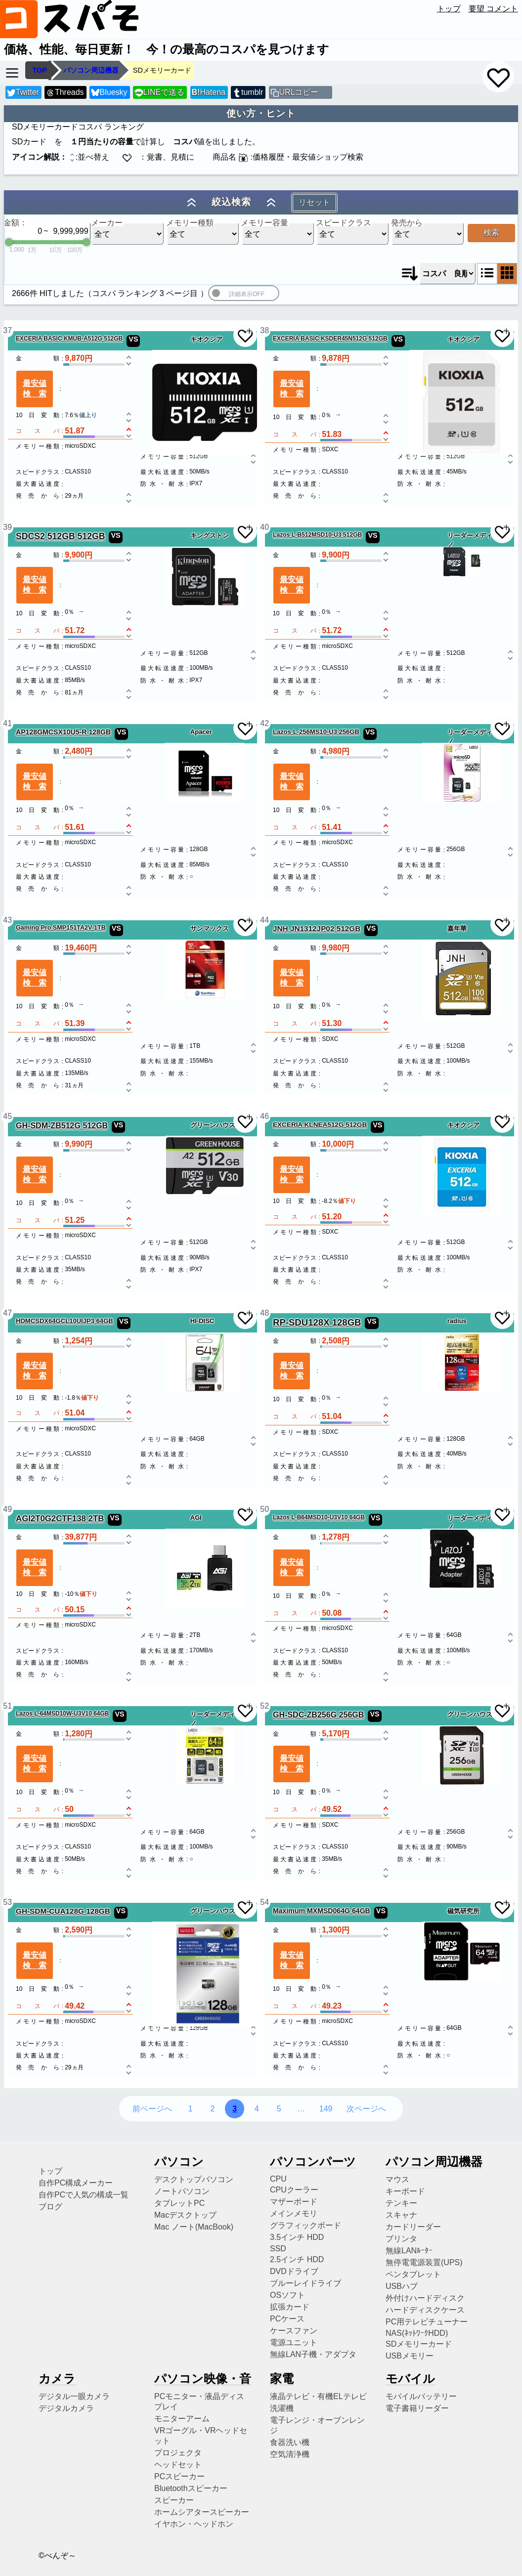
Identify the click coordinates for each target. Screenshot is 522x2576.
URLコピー (298, 92)
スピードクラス (343, 222)
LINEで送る (159, 92)
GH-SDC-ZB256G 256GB (318, 1714)
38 (264, 330)
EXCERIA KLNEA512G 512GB (320, 1124)
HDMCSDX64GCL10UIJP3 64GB (64, 1321)
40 (264, 527)
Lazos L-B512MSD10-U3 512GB (317, 534)
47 (7, 1313)
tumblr (247, 92)
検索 (491, 232)
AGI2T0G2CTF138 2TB (60, 1518)
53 (7, 1902)
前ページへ (152, 2108)
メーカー (107, 222)
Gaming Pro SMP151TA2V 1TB (61, 927)
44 (264, 920)
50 (264, 1509)
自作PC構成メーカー (76, 2183)
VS (133, 339)
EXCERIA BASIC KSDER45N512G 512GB (330, 338)
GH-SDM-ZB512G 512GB (62, 1125)
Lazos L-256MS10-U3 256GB (316, 731)
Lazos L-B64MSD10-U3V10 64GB (319, 1517)
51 (7, 1706)
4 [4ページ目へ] (257, 2108)
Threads (65, 92)
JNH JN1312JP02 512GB (316, 928)
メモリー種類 (190, 222)
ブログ (50, 2206)
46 (264, 1116)
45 (7, 1116)
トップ (449, 8)
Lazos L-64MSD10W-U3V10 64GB (62, 1713)
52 (264, 1706)
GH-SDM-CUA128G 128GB (63, 1911)
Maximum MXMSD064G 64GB (321, 1911)
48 (264, 1313)
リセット (314, 202)
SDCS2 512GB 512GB (60, 536)
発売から (407, 222)
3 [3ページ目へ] (234, 2108)
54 (264, 1902)
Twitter (23, 92)
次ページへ (366, 2108)
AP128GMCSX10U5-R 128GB (63, 732)
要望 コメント (493, 8)
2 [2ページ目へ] (212, 2108)
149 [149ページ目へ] (326, 2108)
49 (7, 1509)
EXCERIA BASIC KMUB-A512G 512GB (69, 338)
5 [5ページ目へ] (279, 2108)
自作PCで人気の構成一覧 (84, 2194)
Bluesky (109, 92)
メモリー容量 (264, 222)
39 (7, 527)
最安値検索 (34, 388)
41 (7, 723)
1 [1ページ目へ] (190, 2108)
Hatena (208, 92)
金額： (15, 222)
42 (264, 723)
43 (7, 920)
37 (7, 330)
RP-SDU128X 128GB (317, 1322)
